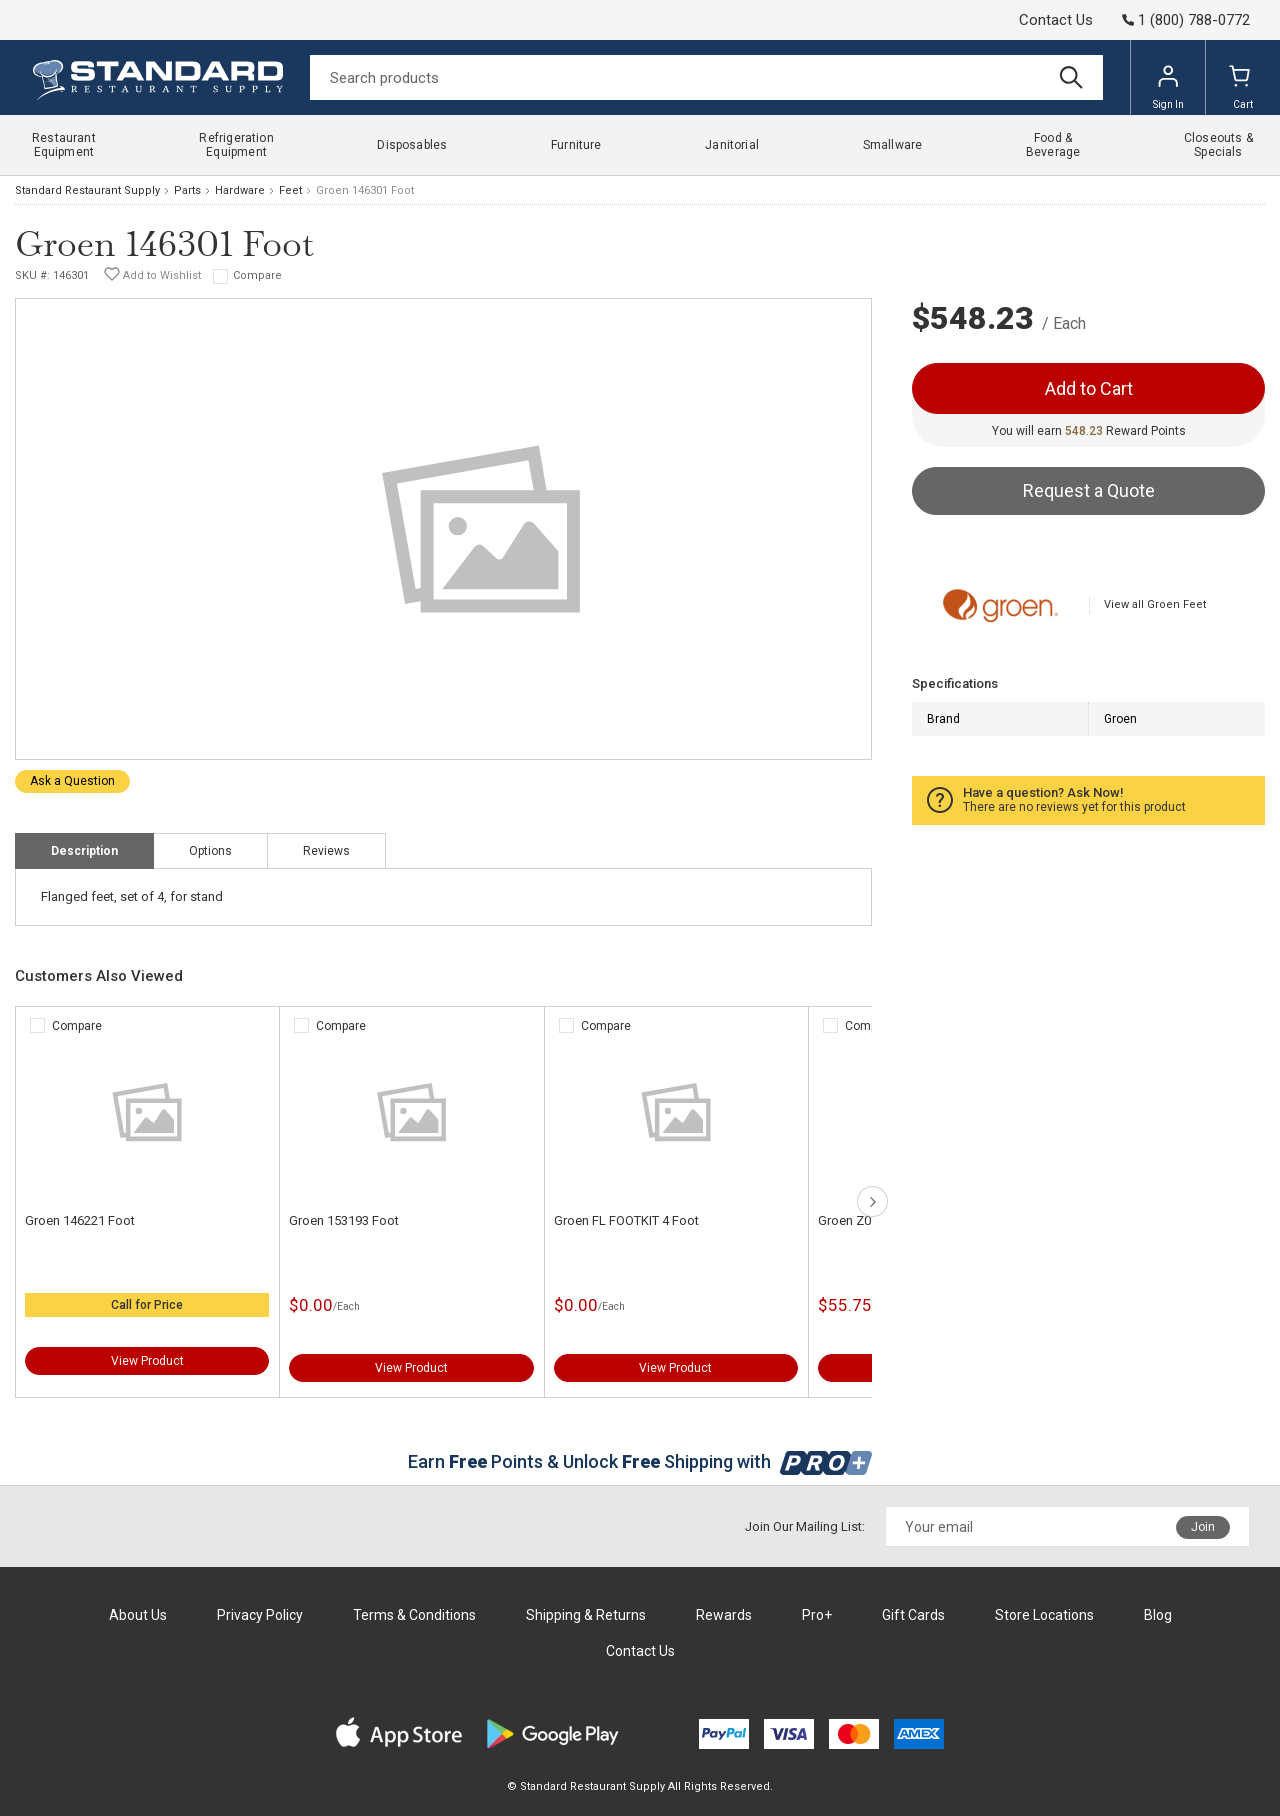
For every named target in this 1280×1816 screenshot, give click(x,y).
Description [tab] (84, 851)
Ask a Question (72, 781)
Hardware (240, 190)
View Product (147, 1361)
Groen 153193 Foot (344, 1220)
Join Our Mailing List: (805, 1526)
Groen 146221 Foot (80, 1220)
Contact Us (1056, 20)
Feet (290, 190)
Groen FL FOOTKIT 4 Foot (626, 1220)
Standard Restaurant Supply (87, 190)
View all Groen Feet (1155, 604)
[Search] (706, 77)
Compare (257, 275)
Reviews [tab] (326, 851)
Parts (187, 190)
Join (1203, 1527)
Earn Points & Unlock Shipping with (640, 1461)
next (872, 1201)
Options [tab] (210, 851)
